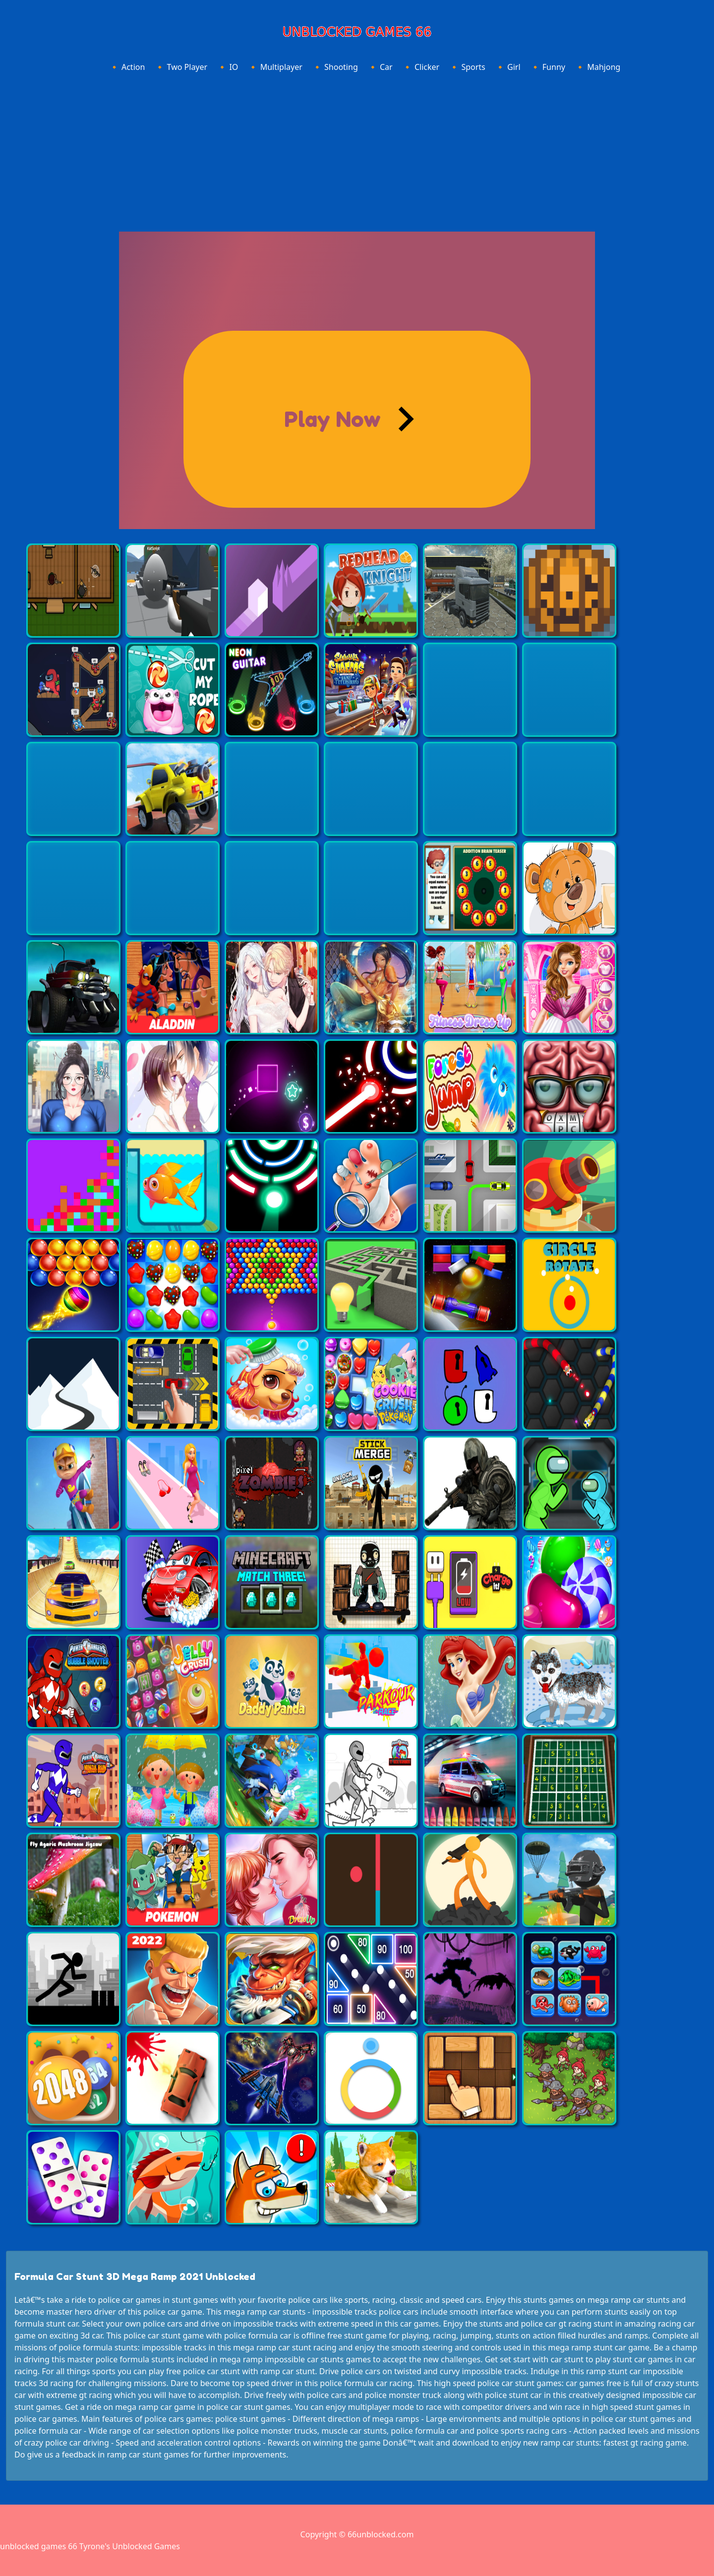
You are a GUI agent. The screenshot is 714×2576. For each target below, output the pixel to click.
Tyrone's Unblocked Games (129, 2546)
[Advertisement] (357, 150)
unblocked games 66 (38, 2546)
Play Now (332, 419)
